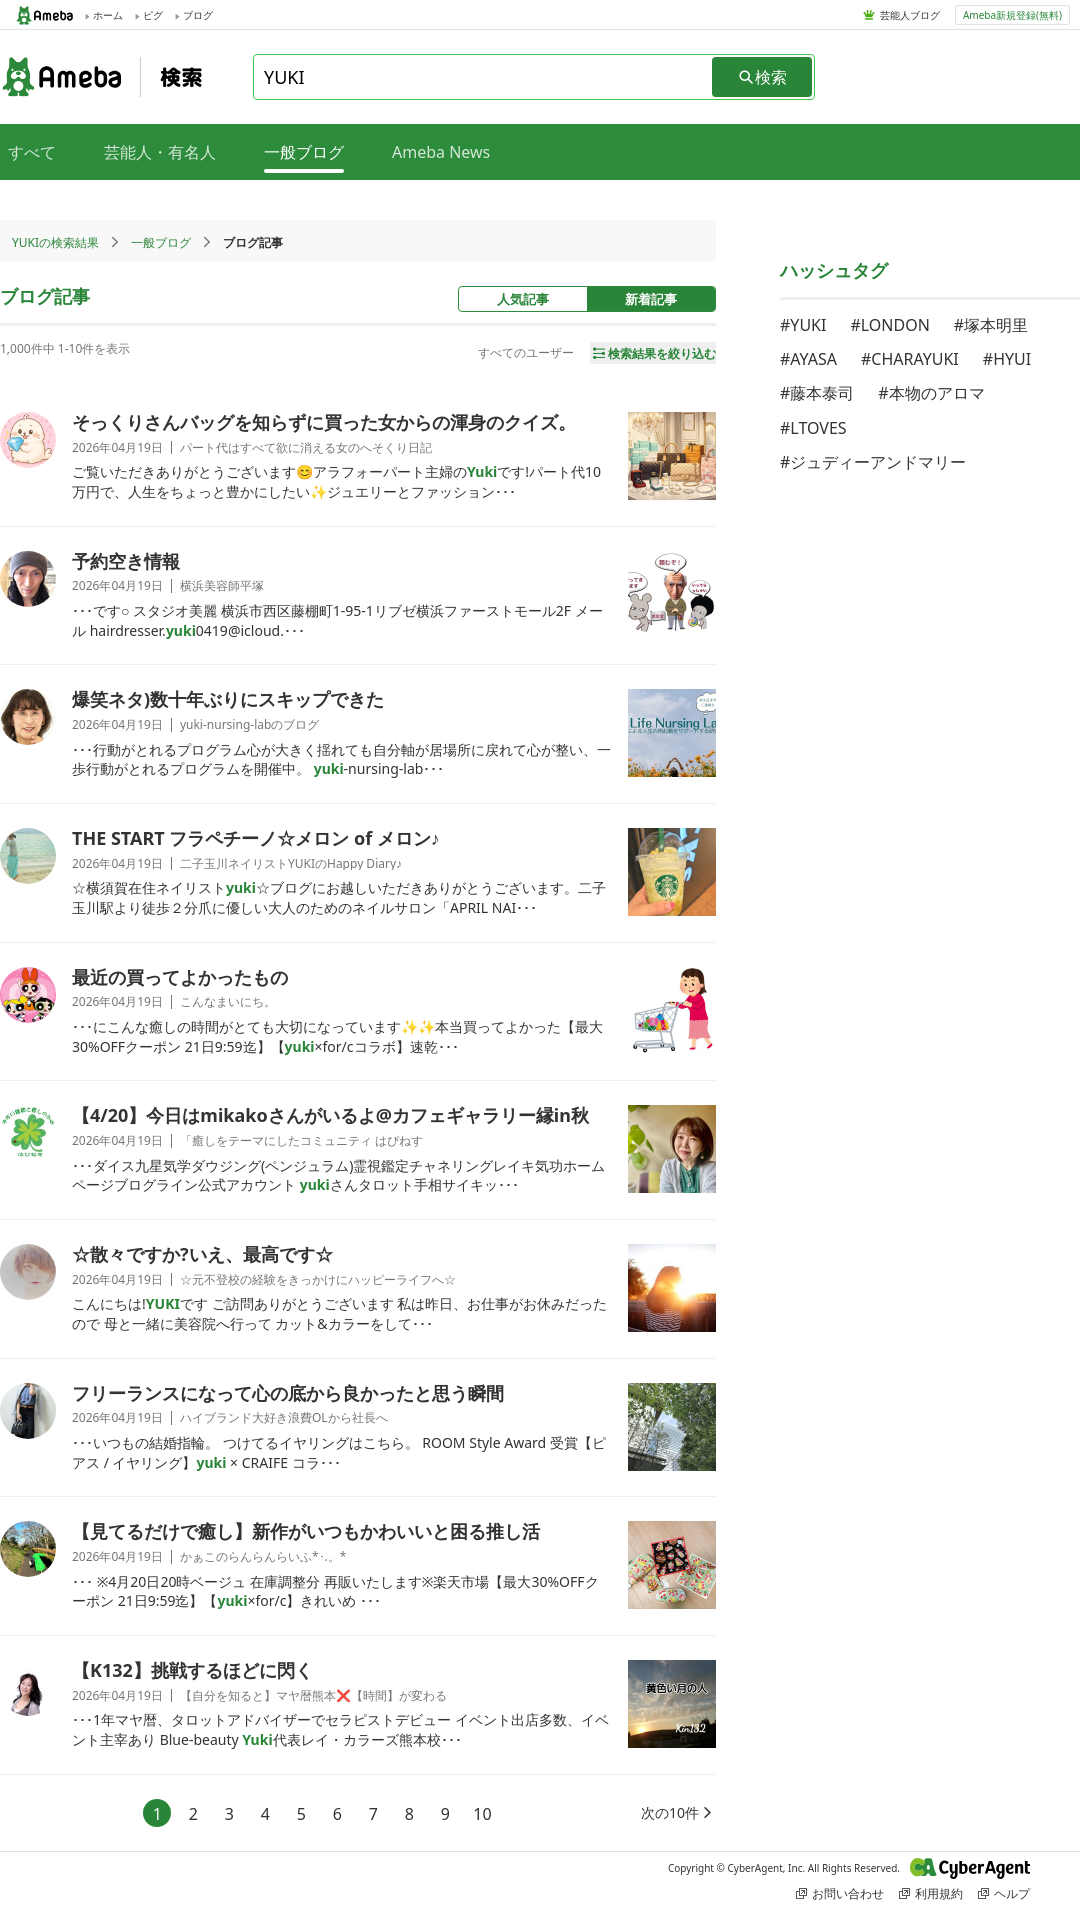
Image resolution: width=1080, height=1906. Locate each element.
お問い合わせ (840, 1893)
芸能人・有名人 (160, 152)
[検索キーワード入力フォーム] (484, 77)
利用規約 (931, 1893)
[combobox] (484, 77)
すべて (32, 152)
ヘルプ (1004, 1893)
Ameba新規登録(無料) (1012, 15)
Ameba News (441, 152)
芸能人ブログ (910, 15)
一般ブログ (161, 242)
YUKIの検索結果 (55, 242)
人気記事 (523, 299)
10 (482, 1814)
